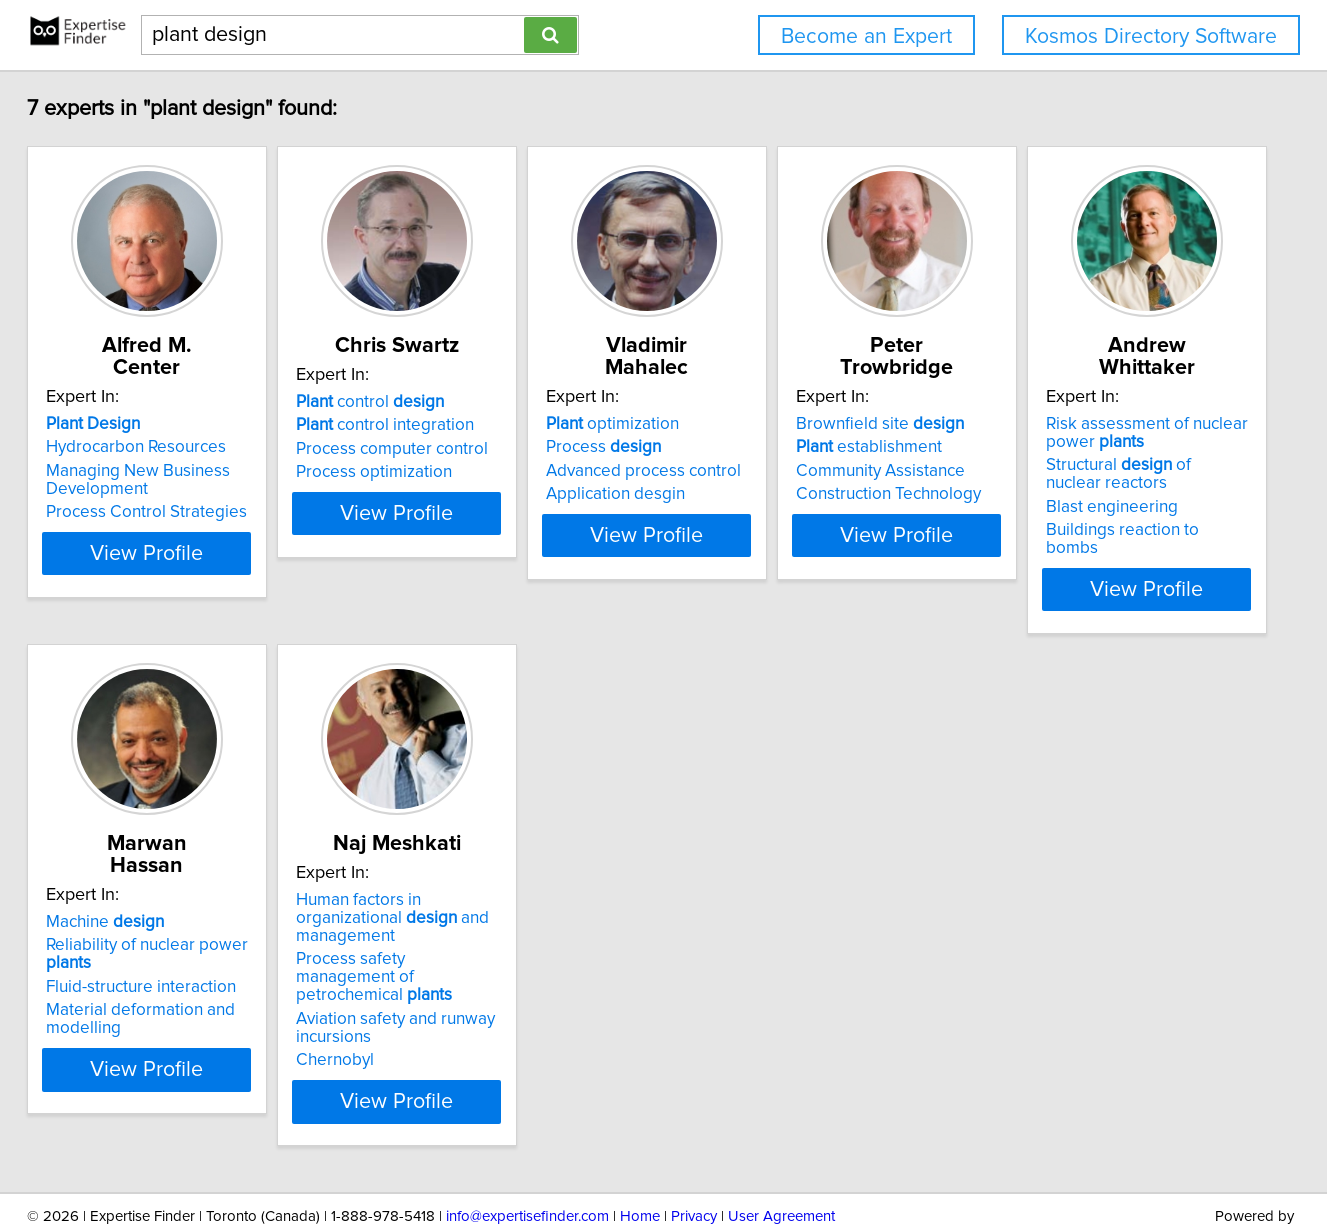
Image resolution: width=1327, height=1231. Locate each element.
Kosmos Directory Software (1151, 36)
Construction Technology (1075, 472)
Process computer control (479, 449)
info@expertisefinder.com (527, 1158)
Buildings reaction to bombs (187, 984)
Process (740, 425)
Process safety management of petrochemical (798, 928)
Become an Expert (866, 36)
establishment (1056, 425)
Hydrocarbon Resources (173, 425)
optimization (749, 402)
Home (640, 1158)
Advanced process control (780, 449)
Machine (442, 878)
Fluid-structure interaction (478, 925)
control (457, 402)
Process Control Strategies (183, 490)
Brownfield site (1067, 402)
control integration (472, 425)
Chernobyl (722, 1002)
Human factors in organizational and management (800, 887)
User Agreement (781, 1158)
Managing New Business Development (175, 458)
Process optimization (461, 472)
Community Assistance (1067, 449)
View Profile (208, 567)
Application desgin (752, 472)
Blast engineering (149, 961)
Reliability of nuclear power (508, 901)
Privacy (694, 1158)
